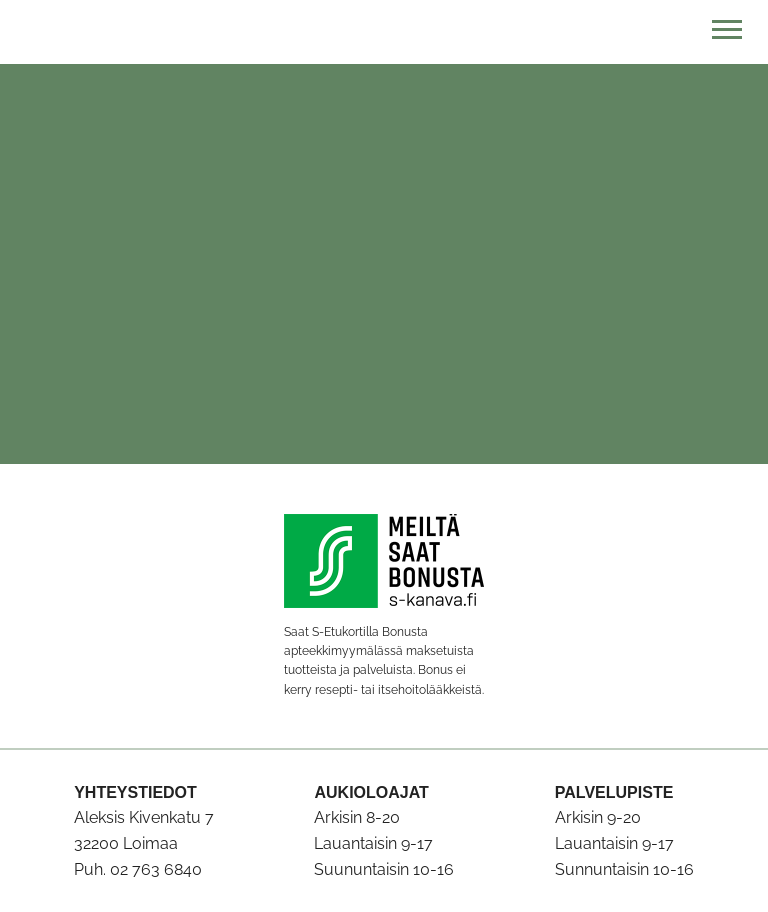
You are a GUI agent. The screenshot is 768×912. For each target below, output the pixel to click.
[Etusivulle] (384, 32)
